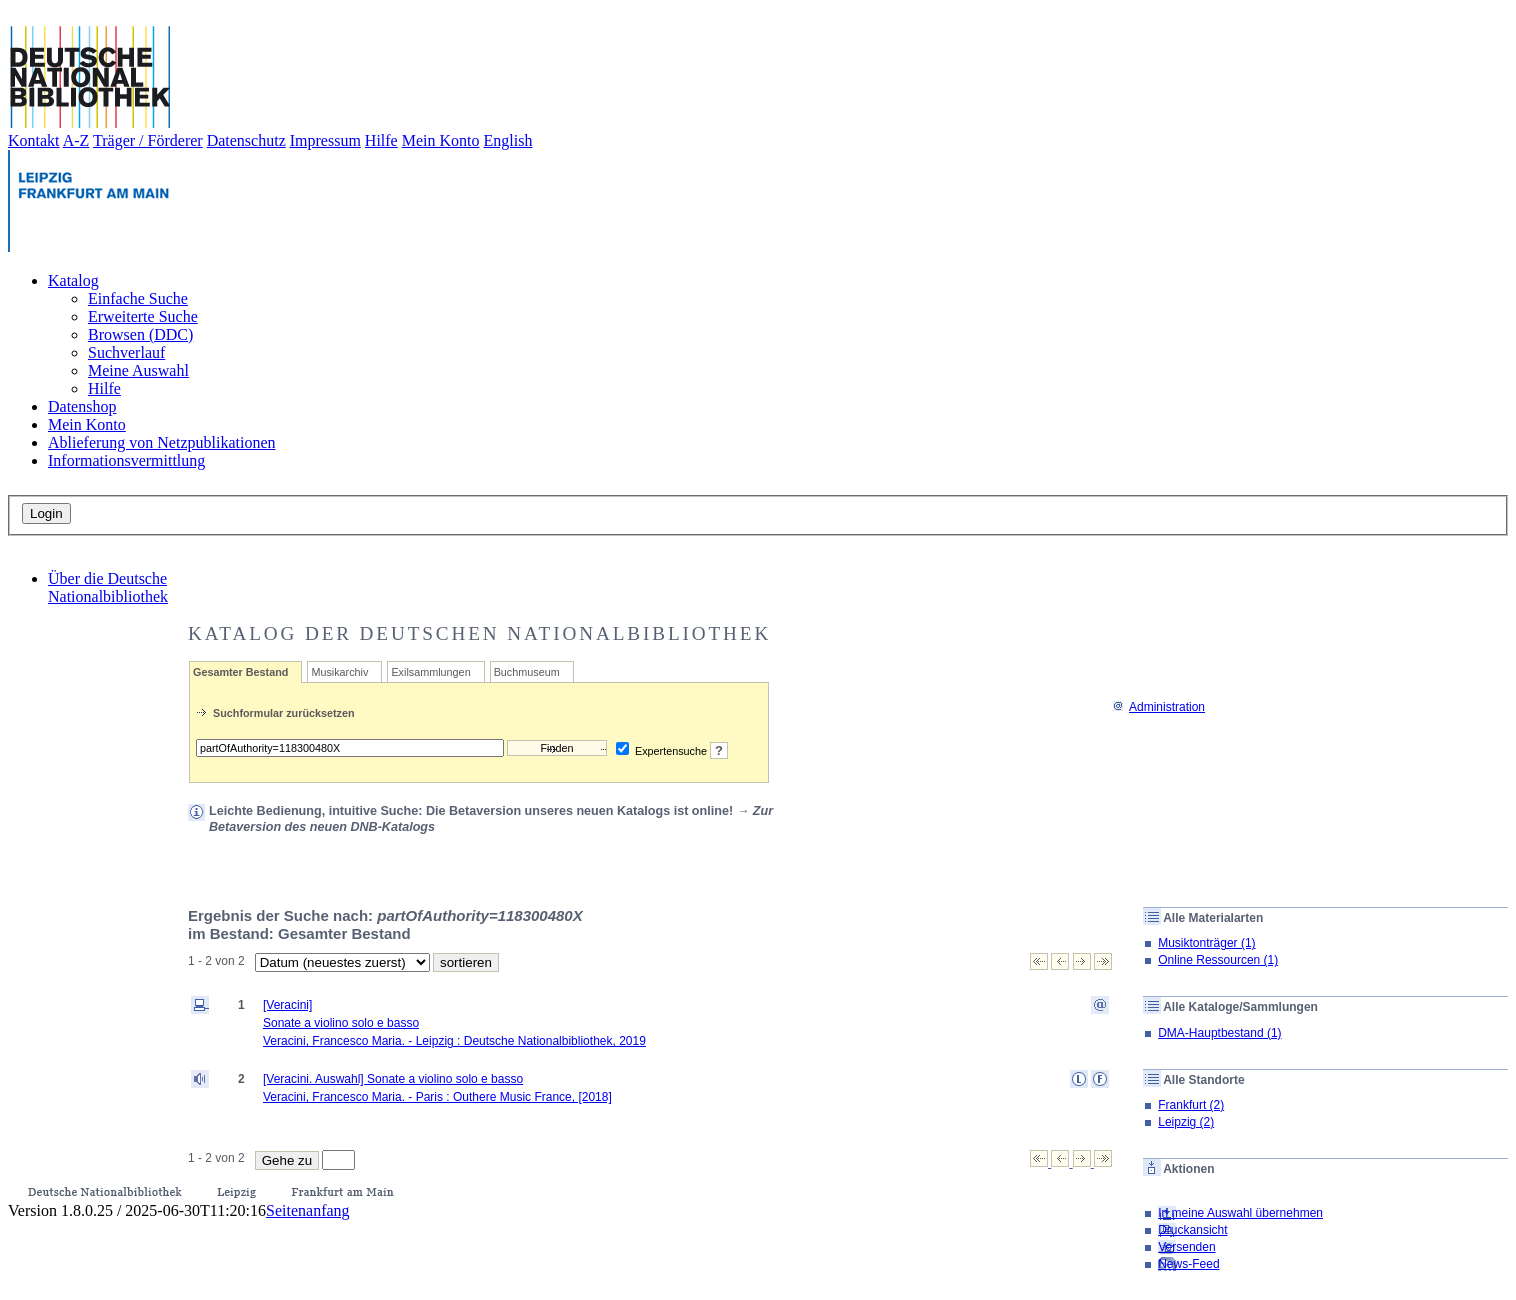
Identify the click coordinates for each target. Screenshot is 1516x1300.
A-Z (76, 140)
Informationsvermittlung (126, 460)
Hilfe (381, 140)
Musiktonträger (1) (1206, 943)
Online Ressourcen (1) (1218, 960)
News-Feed (1188, 1264)
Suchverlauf (126, 352)
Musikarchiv (339, 672)
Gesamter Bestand (240, 672)
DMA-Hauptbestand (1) (1219, 1033)
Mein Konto (441, 140)
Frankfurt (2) (1191, 1105)
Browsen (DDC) (140, 334)
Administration (1158, 707)
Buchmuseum (527, 672)
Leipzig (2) (1186, 1122)
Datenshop (82, 406)
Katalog (73, 280)
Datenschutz (246, 140)
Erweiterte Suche (143, 316)
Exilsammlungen (430, 672)
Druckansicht (1192, 1230)
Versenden (1186, 1247)
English (508, 140)
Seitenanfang (308, 1210)
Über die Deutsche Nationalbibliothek (108, 587)
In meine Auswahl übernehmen (1240, 1213)
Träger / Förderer (148, 140)
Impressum (325, 140)
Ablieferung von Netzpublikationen (162, 442)
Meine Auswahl (138, 370)
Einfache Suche (138, 298)
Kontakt (34, 140)
